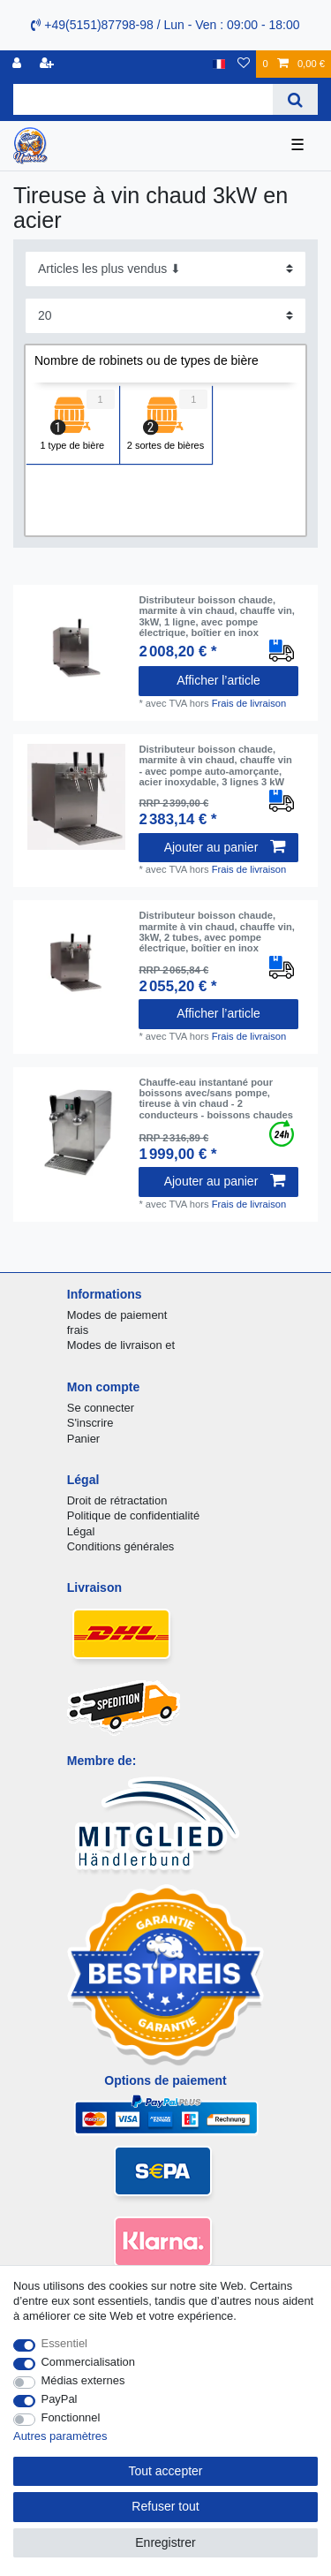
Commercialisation (88, 2361)
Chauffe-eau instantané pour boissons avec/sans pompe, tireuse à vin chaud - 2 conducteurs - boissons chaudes (216, 1098)
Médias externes (83, 2380)
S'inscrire (90, 1422)
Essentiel (64, 2343)
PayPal (59, 2399)
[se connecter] (18, 64)
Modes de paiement (117, 1315)
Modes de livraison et (121, 1345)
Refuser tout (165, 2506)
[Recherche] (295, 99)
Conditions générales (121, 1546)
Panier (83, 1438)
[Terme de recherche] (143, 99)
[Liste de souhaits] (243, 64)
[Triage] (165, 269)
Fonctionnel (71, 2417)
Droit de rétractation (117, 1500)
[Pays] (219, 64)
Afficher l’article (218, 680)
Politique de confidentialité (133, 1515)
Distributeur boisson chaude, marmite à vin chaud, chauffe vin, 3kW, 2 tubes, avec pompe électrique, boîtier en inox (217, 931)
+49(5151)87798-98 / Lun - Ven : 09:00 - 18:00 (165, 25)
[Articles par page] (165, 316)
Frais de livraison (249, 703)
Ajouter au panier (224, 847)
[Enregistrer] (49, 64)
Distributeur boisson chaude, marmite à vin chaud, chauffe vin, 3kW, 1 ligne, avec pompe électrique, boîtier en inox (217, 616)
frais (77, 1330)
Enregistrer (165, 2542)
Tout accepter (165, 2471)
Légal (81, 1531)
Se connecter (100, 1407)
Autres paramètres (60, 2436)
